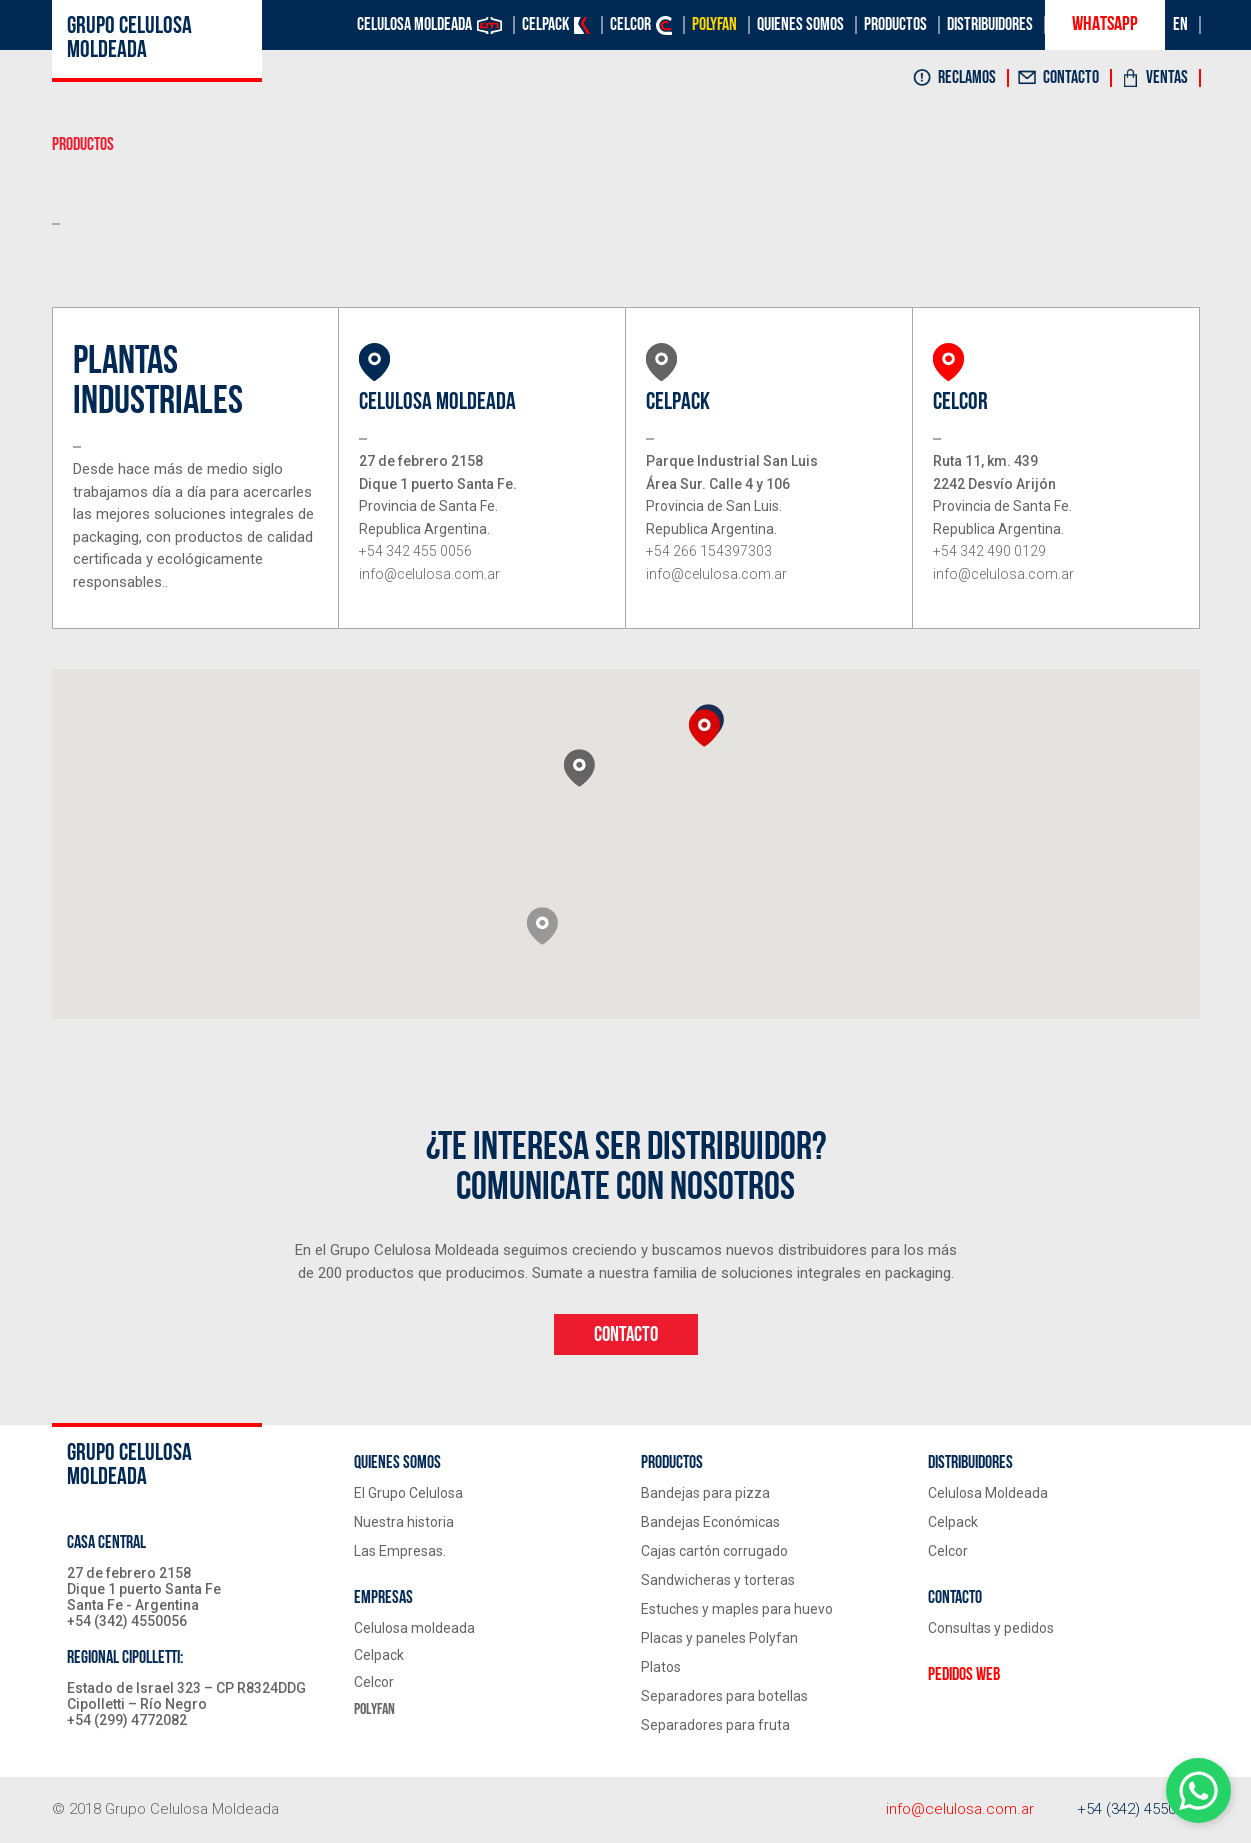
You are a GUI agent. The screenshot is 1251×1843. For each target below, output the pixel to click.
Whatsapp (1105, 25)
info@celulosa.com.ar (960, 1809)
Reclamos (967, 78)
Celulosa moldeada (414, 25)
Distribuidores (990, 25)
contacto (626, 1334)
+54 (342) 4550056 (1138, 1809)
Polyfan (714, 25)
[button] (542, 926)
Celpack (545, 25)
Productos (895, 25)
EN (1180, 25)
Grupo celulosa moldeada (129, 39)
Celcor (630, 25)
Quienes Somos (800, 25)
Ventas (1167, 78)
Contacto (1071, 78)
